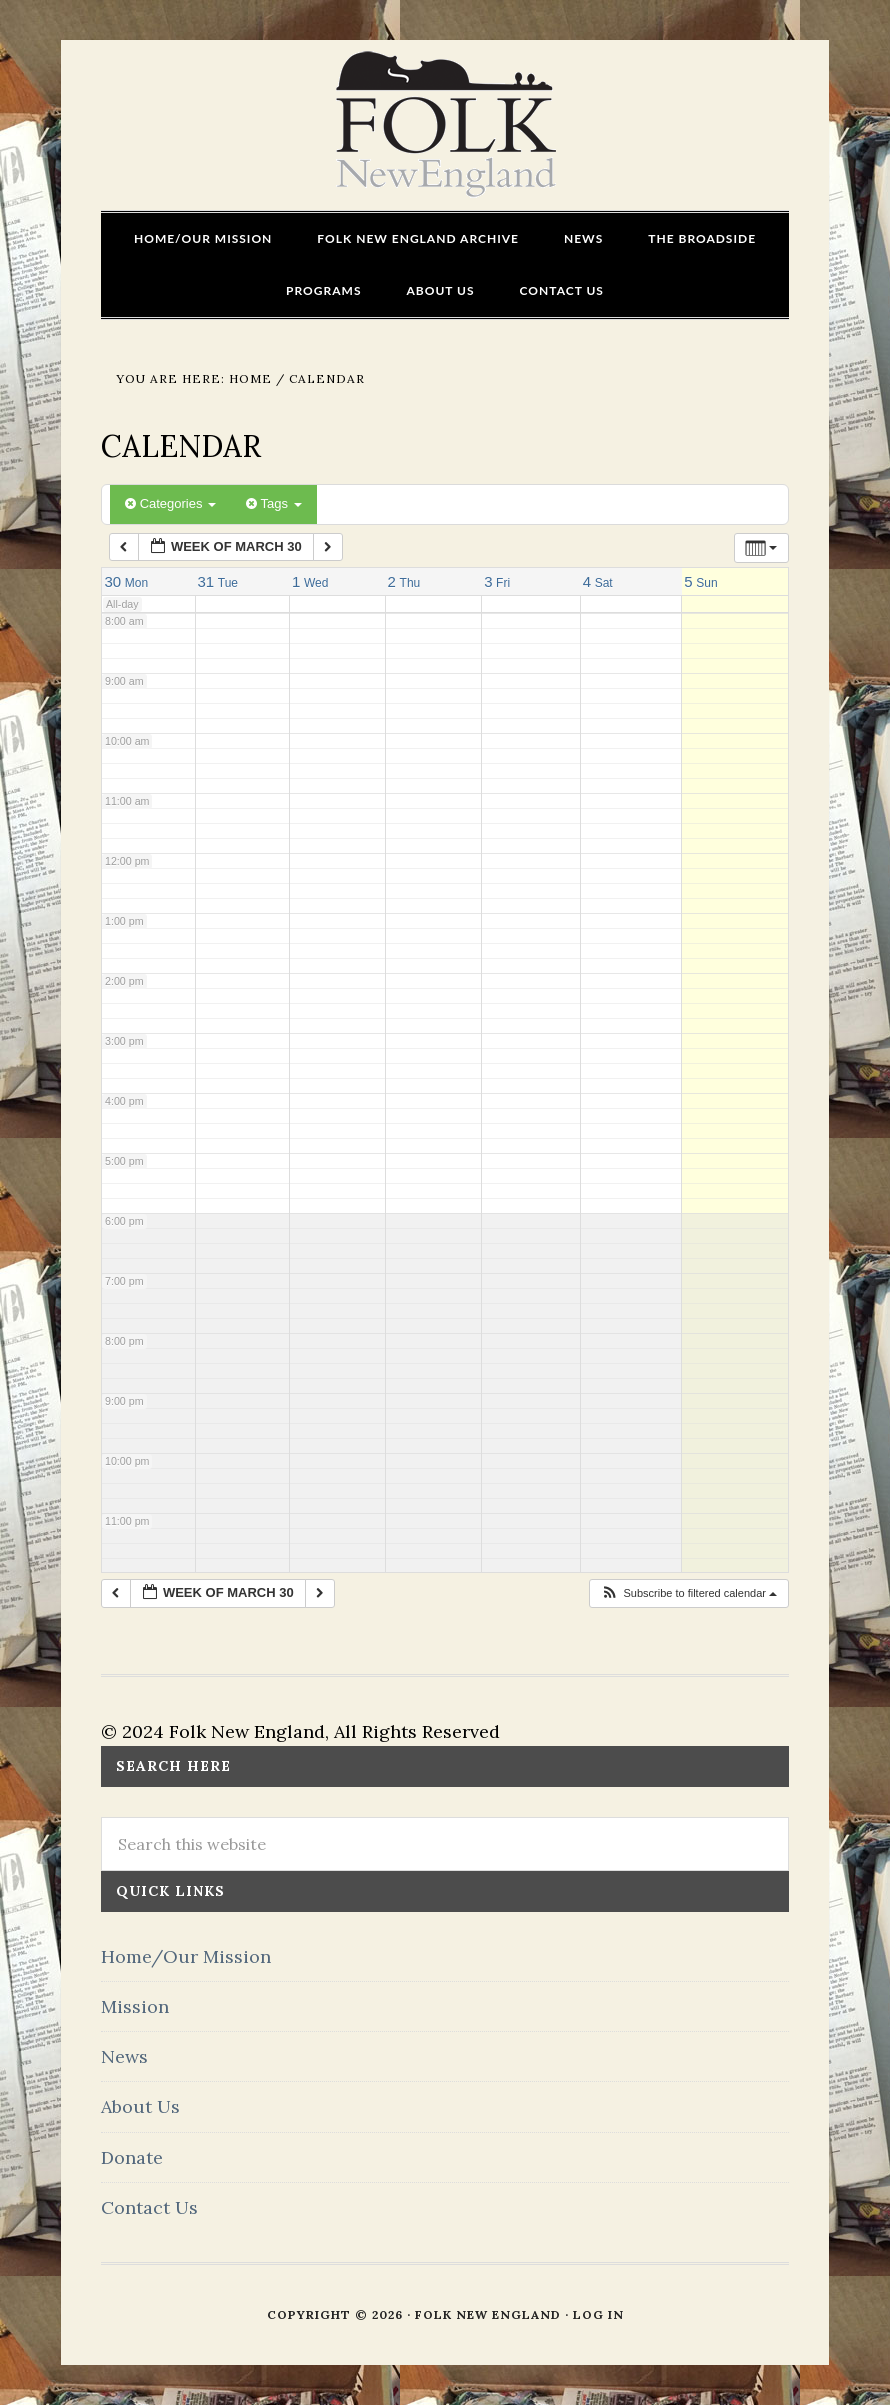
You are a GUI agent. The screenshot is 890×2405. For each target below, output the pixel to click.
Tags (273, 503)
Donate (132, 2157)
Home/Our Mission (186, 1956)
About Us (140, 2106)
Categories (170, 503)
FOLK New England (445, 125)
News (124, 2056)
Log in (598, 2314)
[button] (688, 1593)
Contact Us (149, 2207)
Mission (135, 2006)
